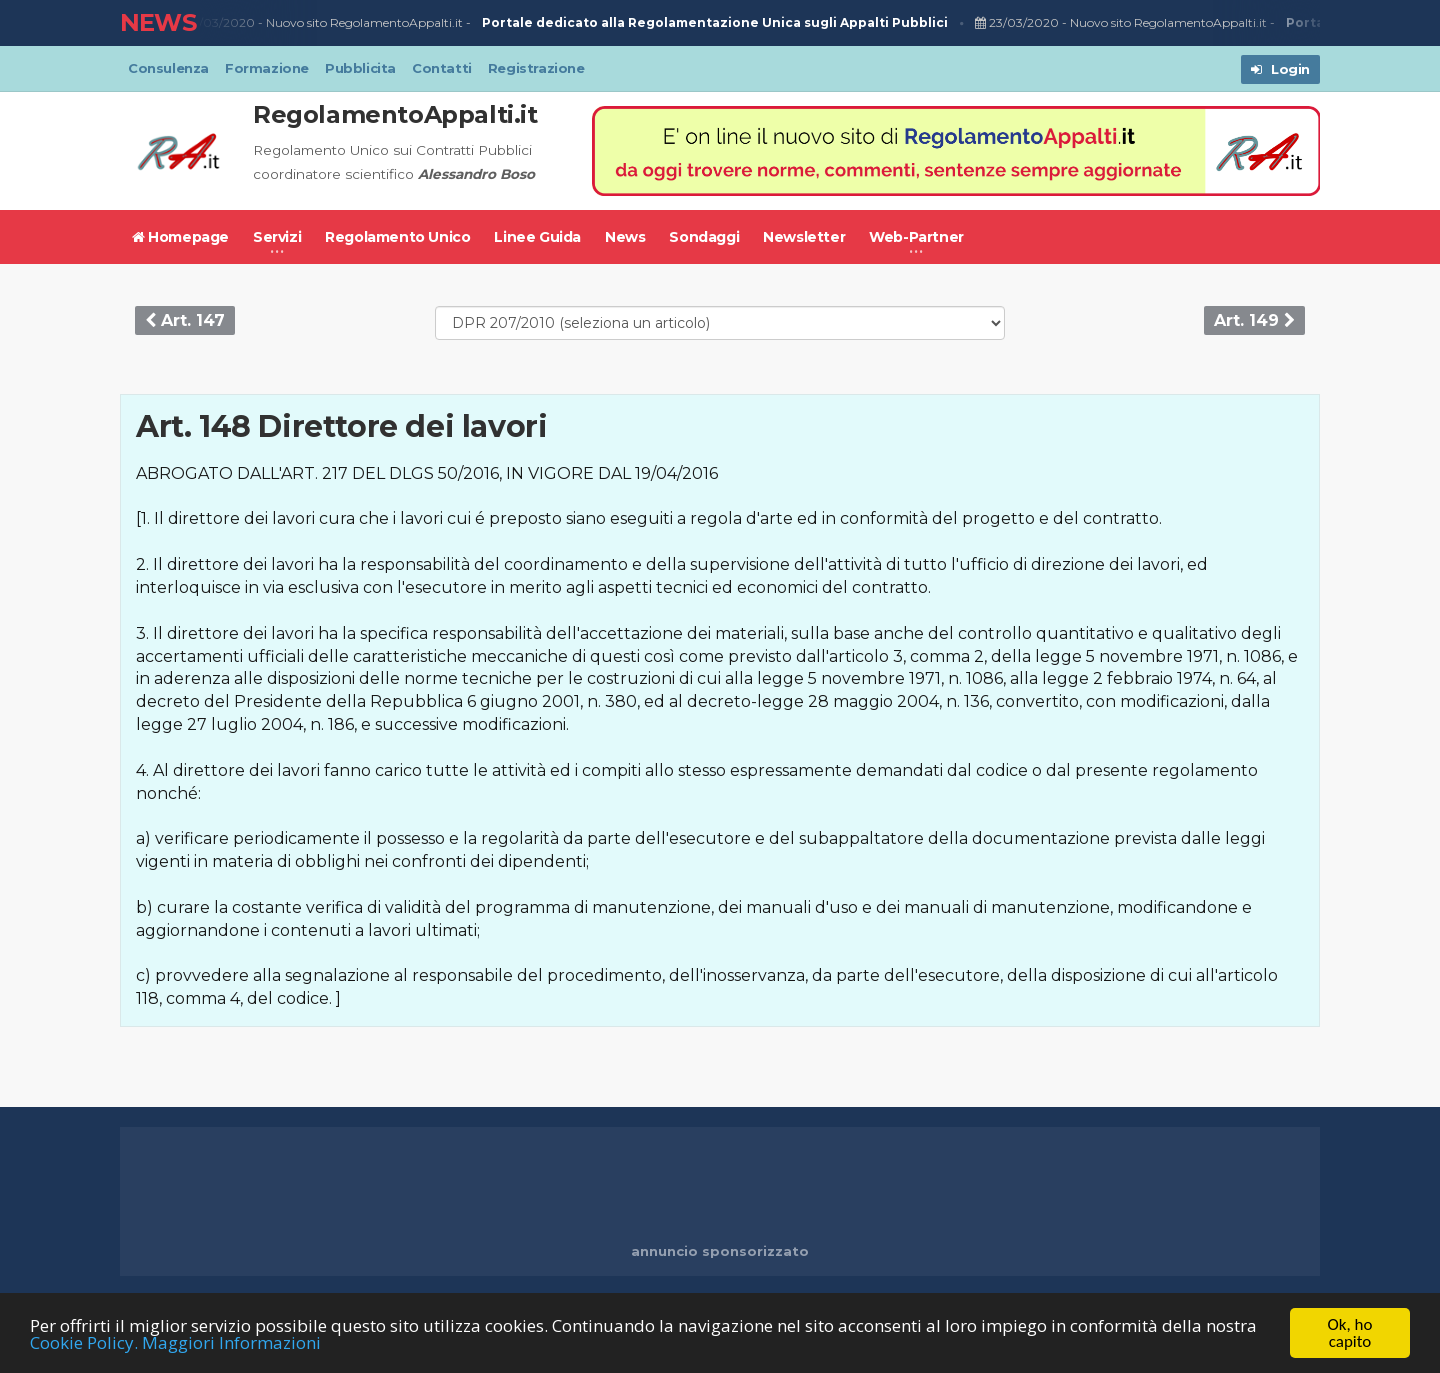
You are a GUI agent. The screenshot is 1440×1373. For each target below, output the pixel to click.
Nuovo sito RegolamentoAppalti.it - (611, 23)
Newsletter (804, 237)
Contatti (442, 68)
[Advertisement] (720, 1187)
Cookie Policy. (84, 1342)
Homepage (180, 237)
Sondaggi (704, 237)
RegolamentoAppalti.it (395, 114)
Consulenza (168, 68)
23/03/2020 (217, 23)
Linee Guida (537, 237)
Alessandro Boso (476, 174)
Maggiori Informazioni (231, 1342)
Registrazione (536, 68)
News (625, 237)
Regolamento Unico (397, 237)
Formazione (267, 68)
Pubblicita (360, 68)
